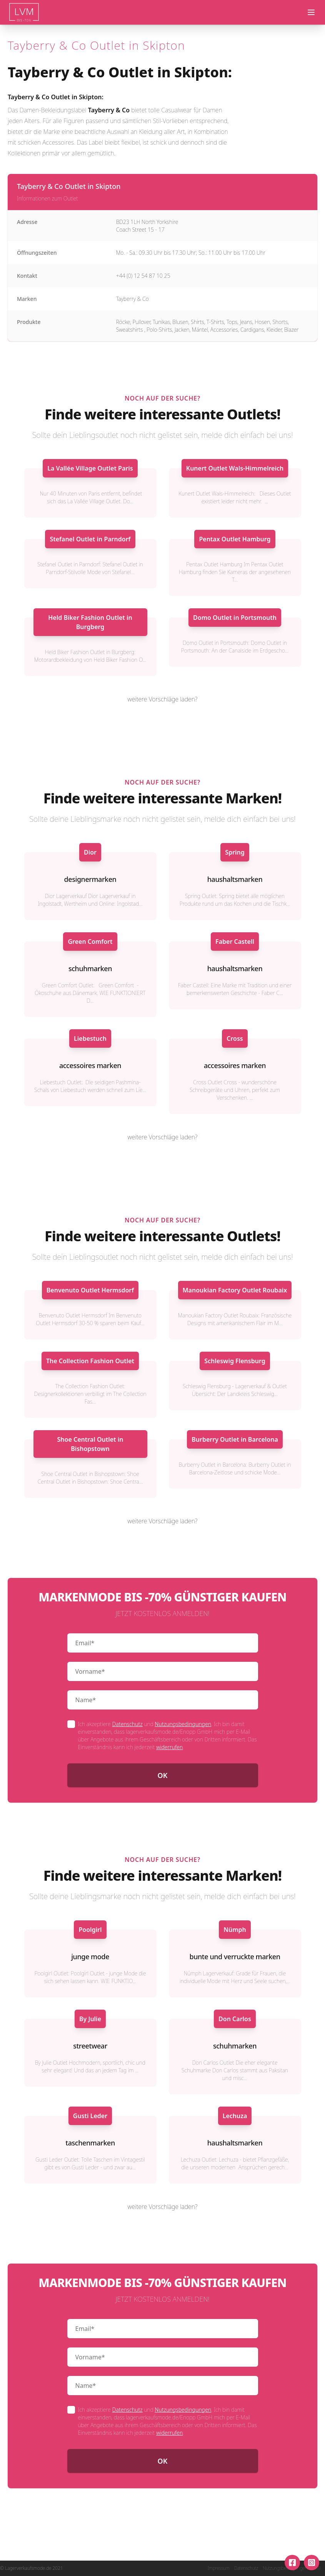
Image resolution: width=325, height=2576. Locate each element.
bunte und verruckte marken (234, 1956)
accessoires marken (90, 1065)
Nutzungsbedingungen (183, 1724)
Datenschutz (127, 1724)
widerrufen (169, 1747)
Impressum (219, 2568)
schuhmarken (90, 968)
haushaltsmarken (235, 879)
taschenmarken (90, 2142)
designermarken (90, 879)
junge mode (90, 1956)
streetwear (90, 2045)
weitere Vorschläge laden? (163, 699)
